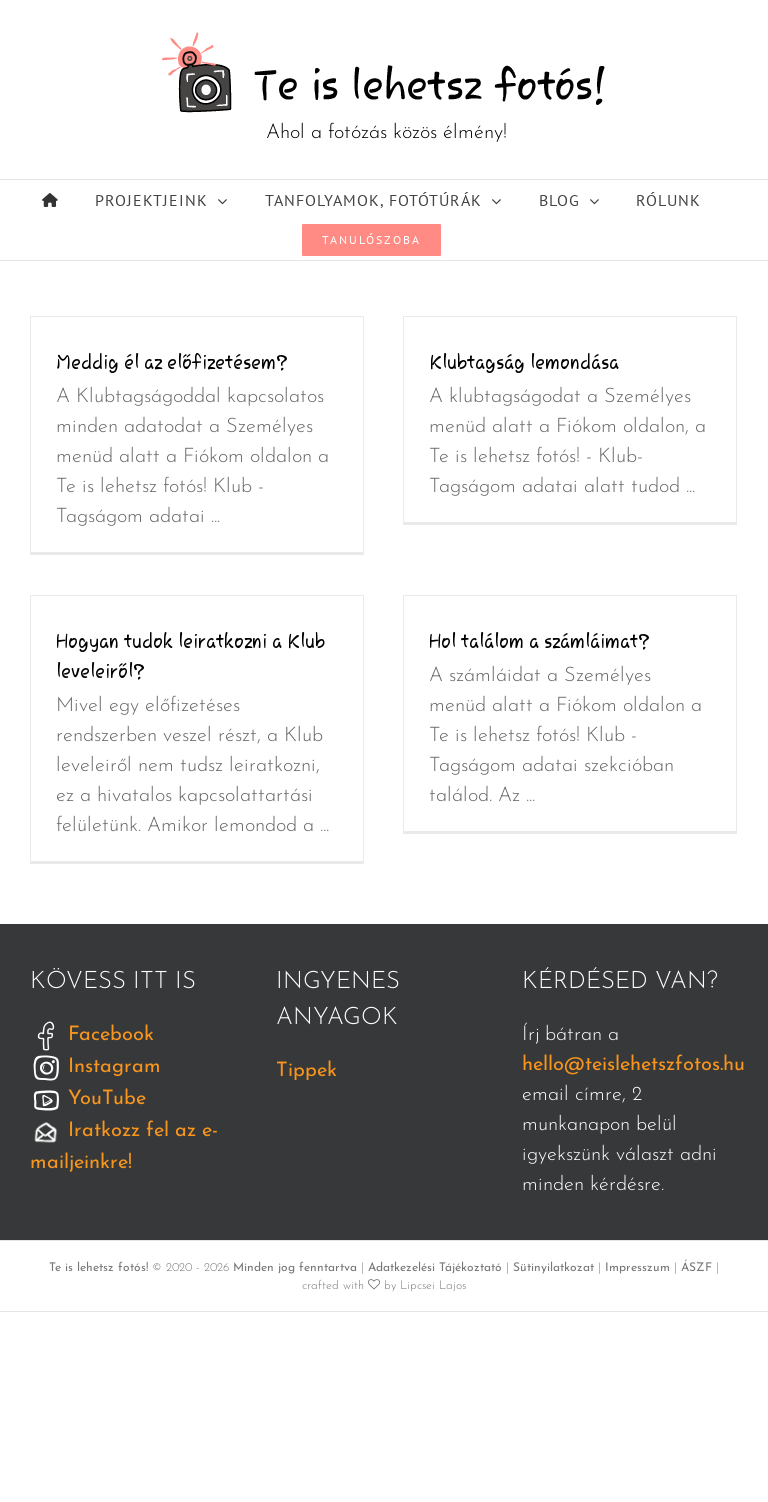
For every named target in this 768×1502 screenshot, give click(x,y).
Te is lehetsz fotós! (98, 1268)
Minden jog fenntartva (295, 1268)
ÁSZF (696, 1268)
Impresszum (637, 1268)
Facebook (92, 1035)
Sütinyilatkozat (553, 1268)
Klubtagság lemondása (524, 362)
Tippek (306, 1071)
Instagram (95, 1067)
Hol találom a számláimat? (539, 641)
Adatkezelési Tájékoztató (435, 1268)
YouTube (88, 1099)
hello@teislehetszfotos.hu (633, 1065)
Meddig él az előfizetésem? (172, 362)
